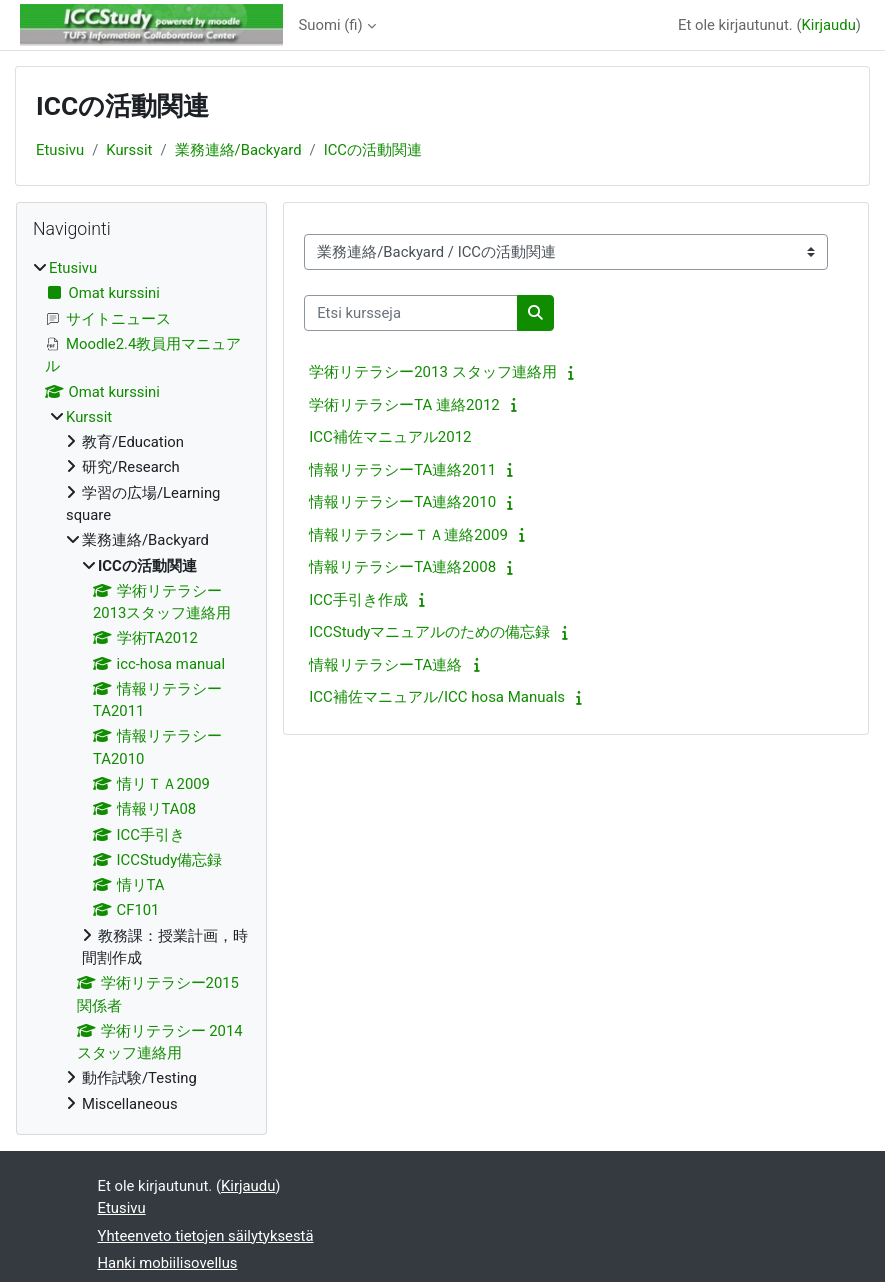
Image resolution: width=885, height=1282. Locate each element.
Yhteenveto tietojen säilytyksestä (206, 1236)
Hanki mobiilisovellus (168, 1263)
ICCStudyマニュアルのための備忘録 (429, 632)
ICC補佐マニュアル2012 (390, 437)
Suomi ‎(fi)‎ (331, 25)
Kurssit (129, 150)
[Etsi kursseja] (411, 313)
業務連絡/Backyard (238, 150)
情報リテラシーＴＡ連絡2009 (408, 535)
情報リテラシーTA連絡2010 (402, 502)
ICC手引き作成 (358, 600)
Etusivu (60, 150)
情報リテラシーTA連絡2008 (402, 567)
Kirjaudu (829, 25)
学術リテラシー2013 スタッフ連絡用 (432, 372)
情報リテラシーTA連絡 (385, 665)
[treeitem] (141, 686)
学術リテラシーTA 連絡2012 (404, 405)
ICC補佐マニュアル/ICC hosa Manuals (437, 697)
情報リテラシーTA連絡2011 (402, 470)
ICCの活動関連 (373, 150)
